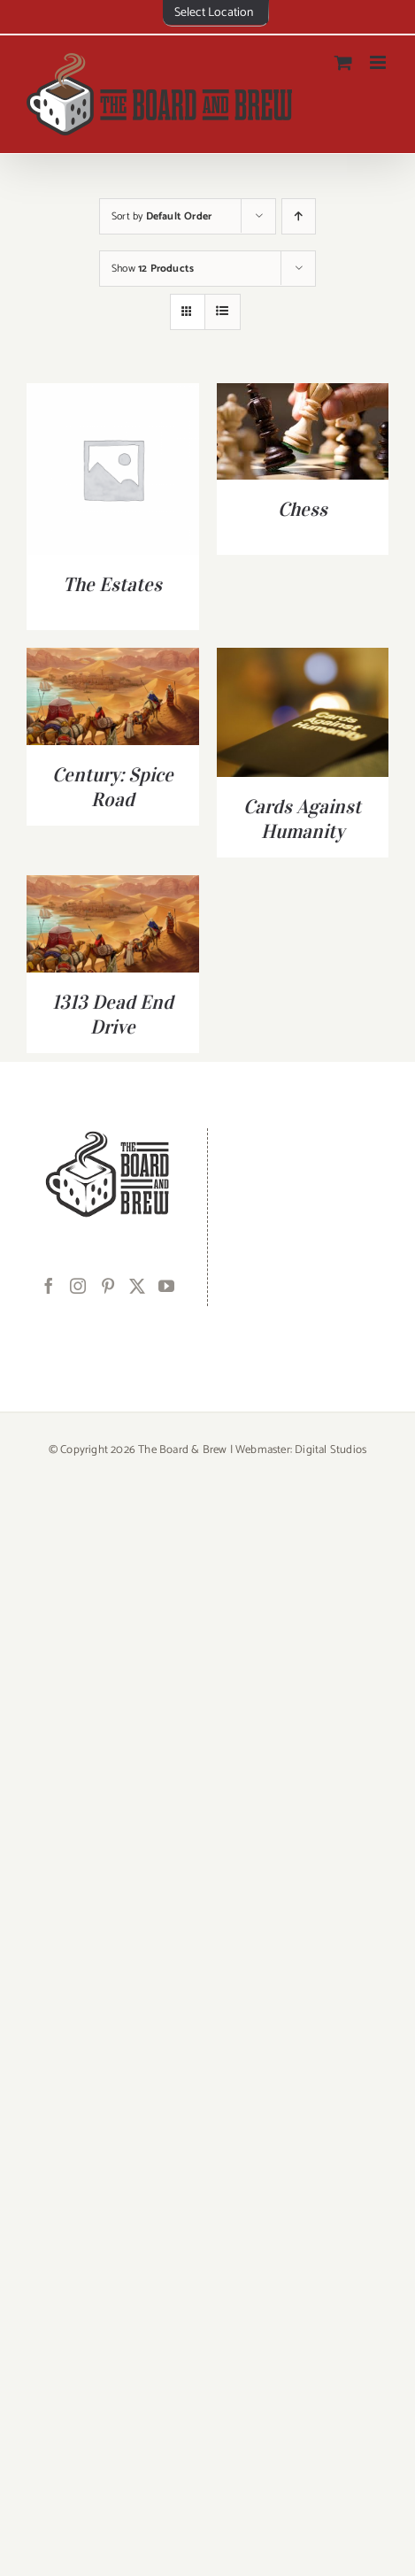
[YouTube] (166, 1286)
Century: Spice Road (112, 786)
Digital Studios (330, 1450)
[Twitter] (137, 1286)
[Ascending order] (298, 216)
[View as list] (222, 312)
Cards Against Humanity (302, 818)
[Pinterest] (108, 1286)
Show (152, 268)
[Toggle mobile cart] (343, 62)
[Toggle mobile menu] (379, 62)
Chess (302, 508)
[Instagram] (78, 1286)
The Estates (112, 584)
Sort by (161, 216)
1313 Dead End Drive (112, 1014)
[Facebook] (49, 1286)
